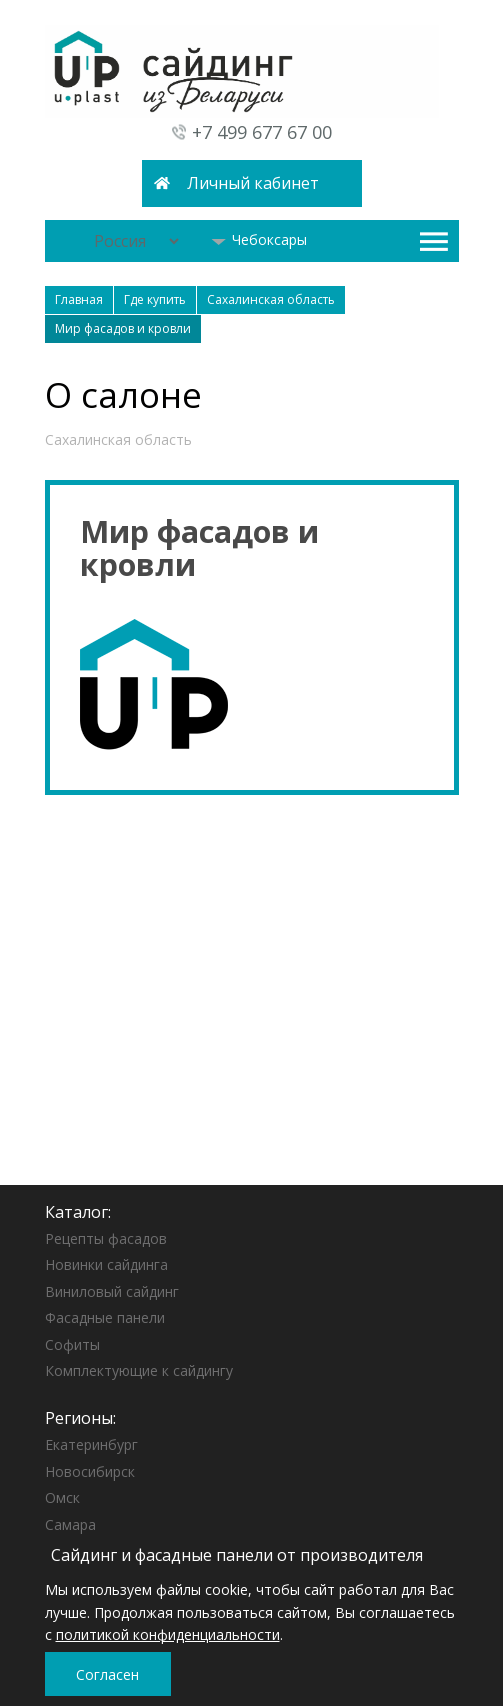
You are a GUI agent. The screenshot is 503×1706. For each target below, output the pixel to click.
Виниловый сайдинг (112, 1291)
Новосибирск (90, 1471)
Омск (62, 1497)
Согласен (107, 1674)
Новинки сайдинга (106, 1264)
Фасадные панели (105, 1317)
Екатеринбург (91, 1444)
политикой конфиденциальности (168, 1634)
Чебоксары (259, 239)
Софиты (72, 1344)
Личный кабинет (253, 183)
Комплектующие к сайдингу (139, 1370)
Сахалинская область (118, 439)
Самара (70, 1524)
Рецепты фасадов (106, 1238)
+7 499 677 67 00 (262, 132)
